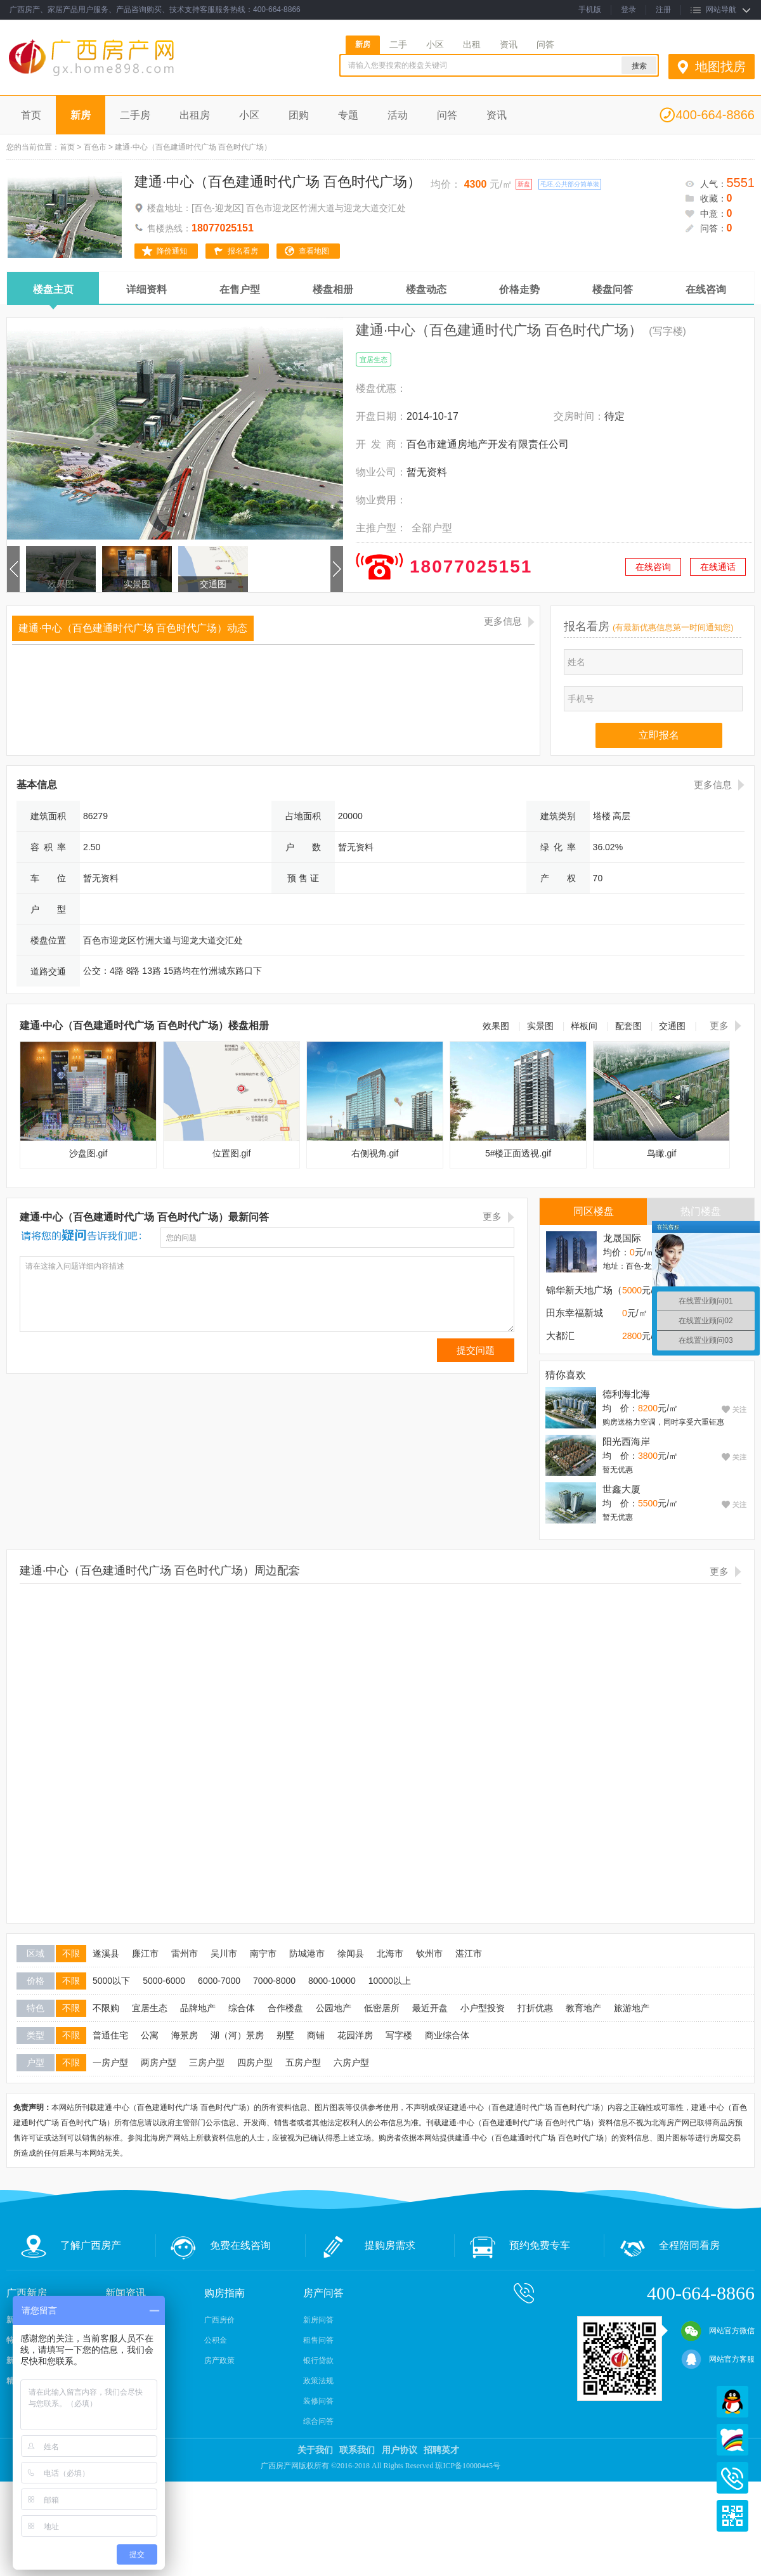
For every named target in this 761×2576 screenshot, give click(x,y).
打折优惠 (535, 2008)
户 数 (303, 847)
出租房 (194, 115)
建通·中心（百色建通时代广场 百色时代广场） (277, 182)
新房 (362, 44)
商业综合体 (447, 2035)
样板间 (584, 1026)
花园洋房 (355, 2035)
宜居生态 (149, 2008)
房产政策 (219, 2360)
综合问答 (318, 2421)
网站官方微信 (718, 2330)
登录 (628, 9)
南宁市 (263, 1953)
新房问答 (318, 2319)
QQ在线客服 (732, 2401)
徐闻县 (350, 1953)
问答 (545, 44)
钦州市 (429, 1953)
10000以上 (389, 1981)
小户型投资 (482, 2008)
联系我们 (357, 2450)
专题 (348, 115)
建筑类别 (558, 816)
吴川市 (224, 1953)
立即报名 (659, 735)
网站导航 (721, 9)
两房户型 (158, 2062)
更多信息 (503, 621)
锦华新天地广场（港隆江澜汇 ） (614, 1290)
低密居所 (382, 2008)
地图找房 (720, 67)
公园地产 (333, 2008)
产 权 (558, 878)
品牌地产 (198, 2008)
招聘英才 (441, 2450)
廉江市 (145, 1953)
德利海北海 (626, 1393)
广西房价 (219, 2319)
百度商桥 (732, 2440)
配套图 (628, 1026)
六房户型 (351, 2062)
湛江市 (468, 1953)
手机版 (589, 9)
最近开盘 (430, 2008)
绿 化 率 (558, 847)
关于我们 (315, 2450)
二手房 (135, 115)
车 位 (48, 878)
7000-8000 (274, 1981)
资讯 (508, 44)
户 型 (48, 909)
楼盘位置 (48, 940)
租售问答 (318, 2340)
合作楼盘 (285, 2008)
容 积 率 (48, 847)
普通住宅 (110, 2035)
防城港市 (307, 1953)
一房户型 (110, 2062)
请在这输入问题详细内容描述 (267, 1294)
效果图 (61, 584)
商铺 (316, 2035)
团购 (299, 115)
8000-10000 (332, 1981)
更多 (719, 1025)
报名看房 (243, 251)
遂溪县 (106, 1953)
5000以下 (111, 1981)
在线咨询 (653, 567)
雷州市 (184, 1953)
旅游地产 (631, 2008)
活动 (397, 115)
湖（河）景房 (237, 2035)
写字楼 (399, 2035)
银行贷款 (318, 2360)
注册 (663, 9)
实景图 (137, 584)
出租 (472, 44)
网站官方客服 (718, 2359)
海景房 (184, 2035)
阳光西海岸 (626, 1441)
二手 (398, 44)
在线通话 (718, 567)
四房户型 (255, 2062)
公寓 (150, 2035)
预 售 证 (303, 878)
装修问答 (318, 2401)
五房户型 (303, 2062)
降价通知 (172, 251)
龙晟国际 (622, 1238)
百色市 (95, 147)
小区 (435, 44)
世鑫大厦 (621, 1489)
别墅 (285, 2035)
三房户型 (206, 2062)
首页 (31, 115)
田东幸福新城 (574, 1312)
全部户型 (432, 527)
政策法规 (318, 2380)
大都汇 (560, 1335)
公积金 (215, 2340)
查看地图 (314, 251)
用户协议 (399, 2450)
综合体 (241, 2008)
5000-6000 (164, 1981)
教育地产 (583, 2008)
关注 (737, 1408)
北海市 (390, 1953)
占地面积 (303, 816)
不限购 (106, 2008)
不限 (71, 1953)
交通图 (213, 584)
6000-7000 (219, 1981)
